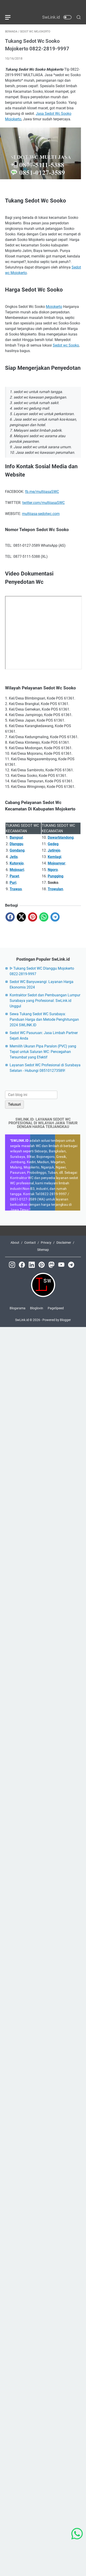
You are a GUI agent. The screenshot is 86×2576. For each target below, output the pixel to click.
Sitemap (43, 1250)
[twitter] (21, 917)
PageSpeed (56, 1308)
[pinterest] (33, 917)
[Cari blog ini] (31, 1095)
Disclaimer (63, 1242)
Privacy (46, 1242)
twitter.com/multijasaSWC (43, 502)
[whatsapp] (44, 917)
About (15, 1242)
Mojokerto (54, 306)
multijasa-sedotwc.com (41, 514)
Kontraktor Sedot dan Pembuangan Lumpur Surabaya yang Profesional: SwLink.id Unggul (45, 1000)
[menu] (10, 17)
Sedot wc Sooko (66, 345)
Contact (30, 1242)
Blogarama (17, 1308)
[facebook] (10, 917)
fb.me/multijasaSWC (42, 491)
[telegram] (55, 917)
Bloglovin (36, 1308)
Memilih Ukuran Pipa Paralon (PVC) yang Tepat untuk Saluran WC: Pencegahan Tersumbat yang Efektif (43, 1051)
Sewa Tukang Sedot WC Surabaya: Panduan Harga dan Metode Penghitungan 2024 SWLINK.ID (44, 1019)
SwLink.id (22, 1320)
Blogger (65, 1320)
